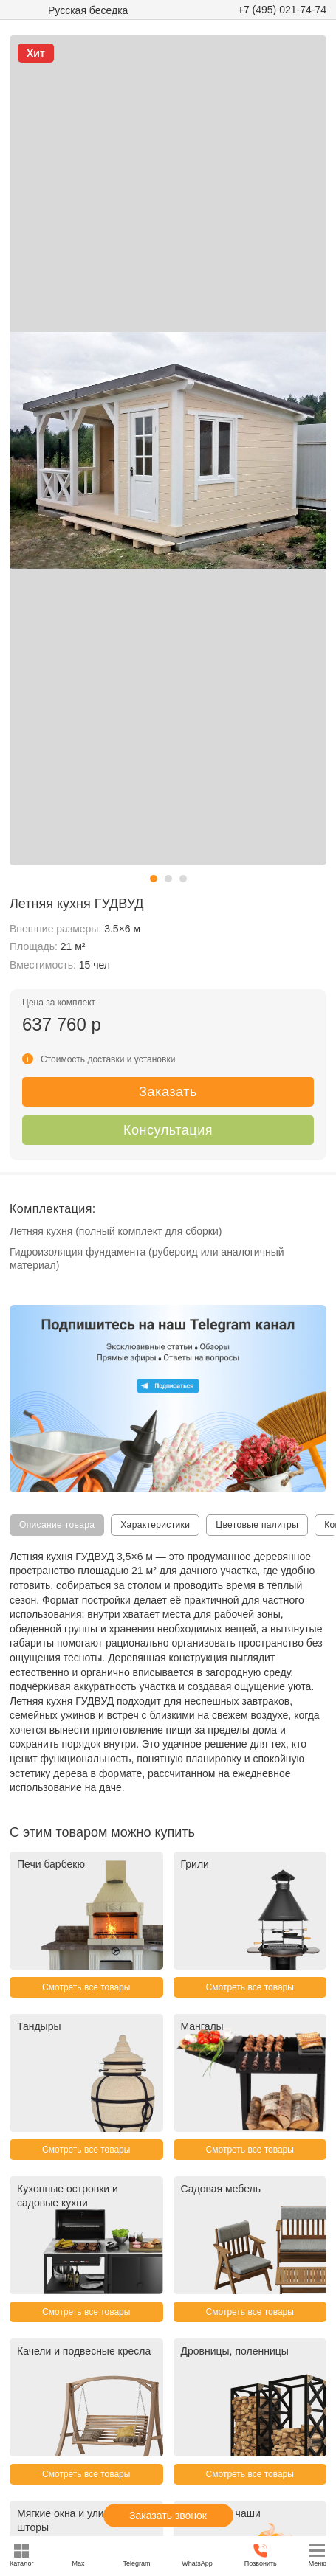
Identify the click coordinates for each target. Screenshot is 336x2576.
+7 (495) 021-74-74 (282, 9)
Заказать (168, 1091)
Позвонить (260, 2555)
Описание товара (57, 1525)
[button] (153, 878)
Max (79, 2555)
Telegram (136, 2555)
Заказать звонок (168, 2515)
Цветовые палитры (257, 1525)
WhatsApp (197, 2555)
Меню (317, 2555)
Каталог (22, 2555)
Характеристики (155, 1525)
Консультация (168, 1130)
